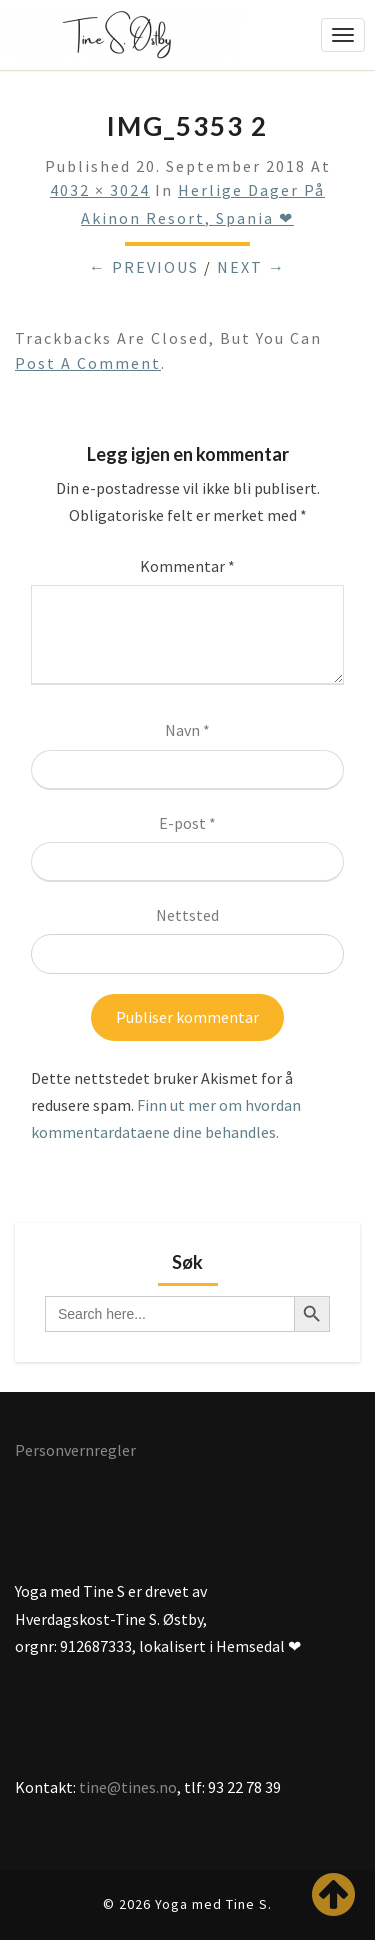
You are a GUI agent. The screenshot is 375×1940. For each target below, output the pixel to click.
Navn (187, 730)
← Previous (144, 267)
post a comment (88, 363)
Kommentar (187, 566)
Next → (251, 267)
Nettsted (187, 915)
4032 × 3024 (100, 190)
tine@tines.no (128, 1787)
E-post (187, 823)
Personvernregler (75, 1450)
